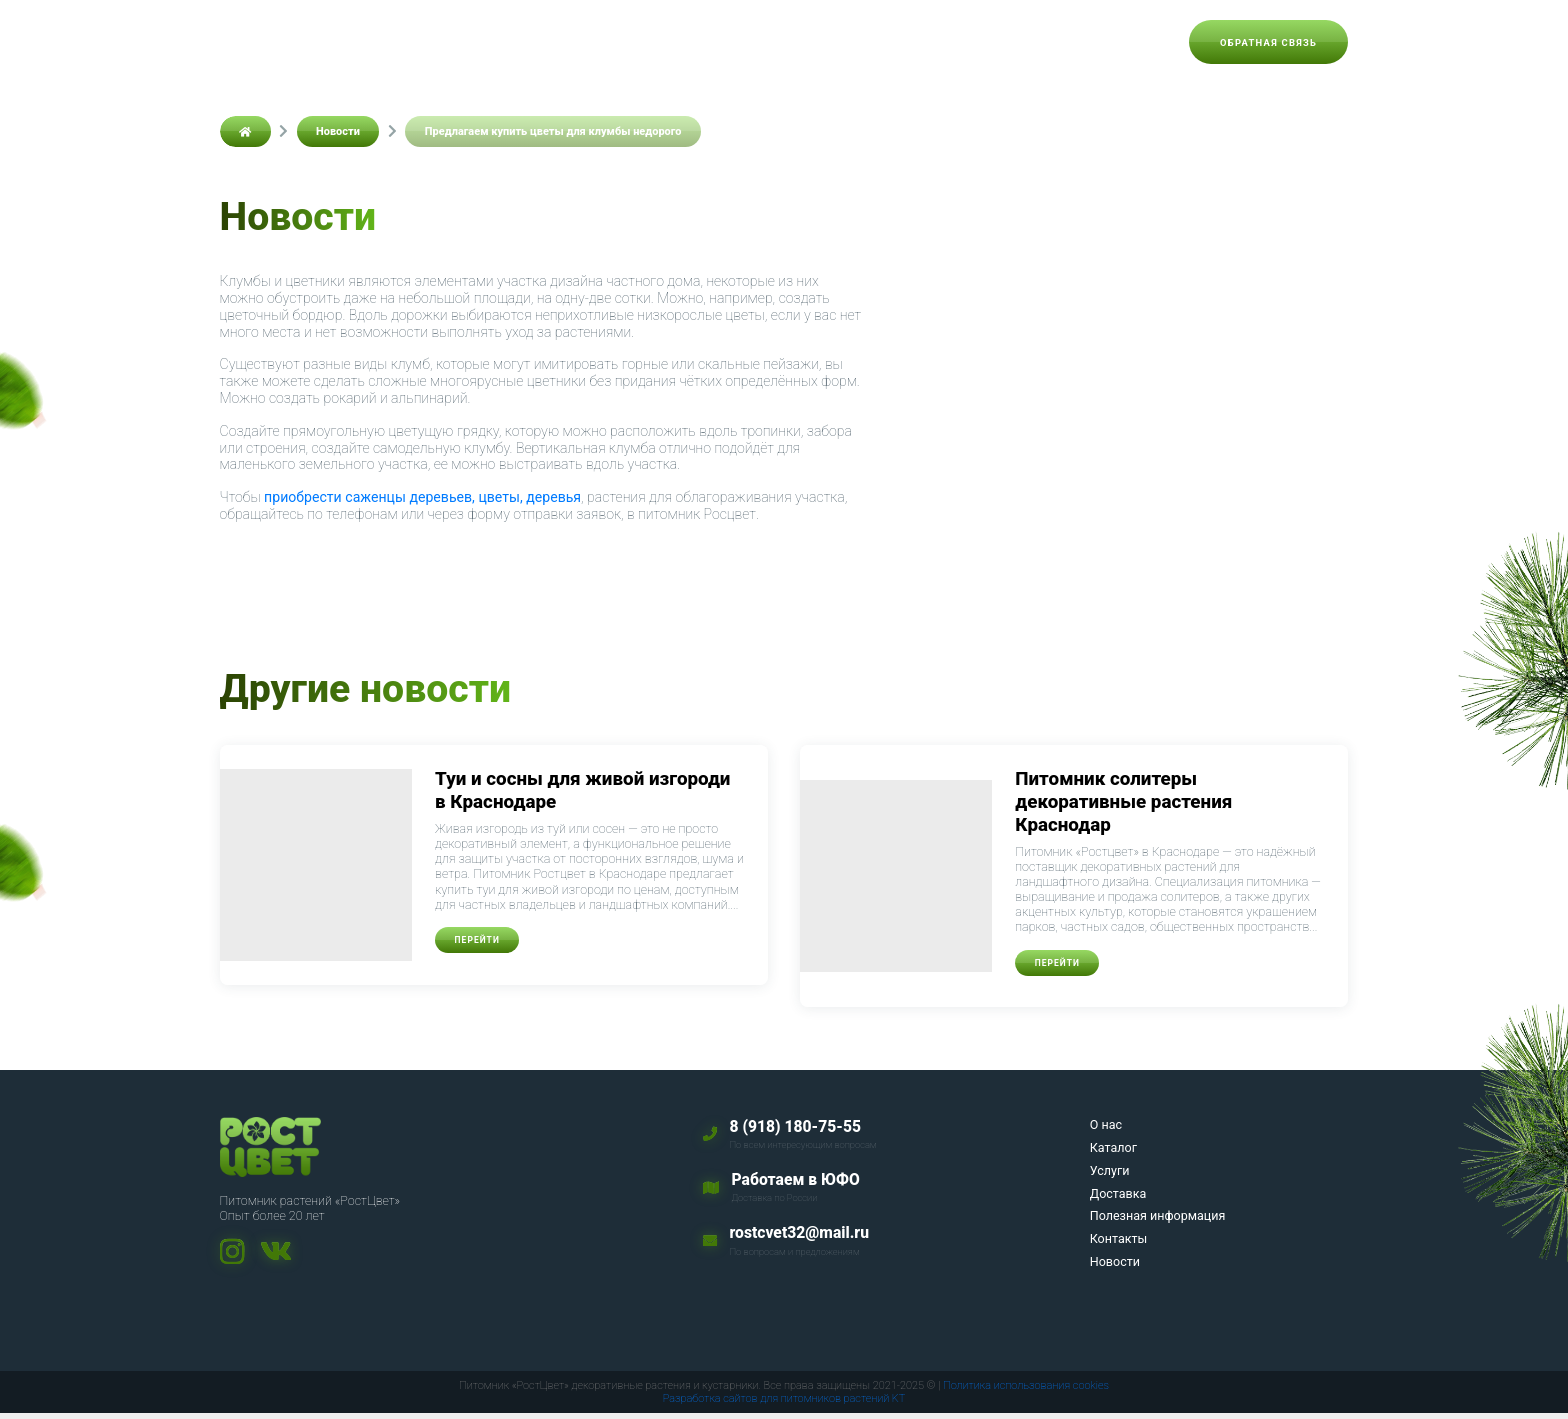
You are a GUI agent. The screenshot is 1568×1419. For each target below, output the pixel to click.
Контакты (1039, 42)
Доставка (760, 42)
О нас (519, 42)
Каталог (595, 42)
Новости (1130, 42)
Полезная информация (899, 42)
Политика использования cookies (1026, 1390)
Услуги (675, 42)
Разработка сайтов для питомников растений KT (784, 1404)
